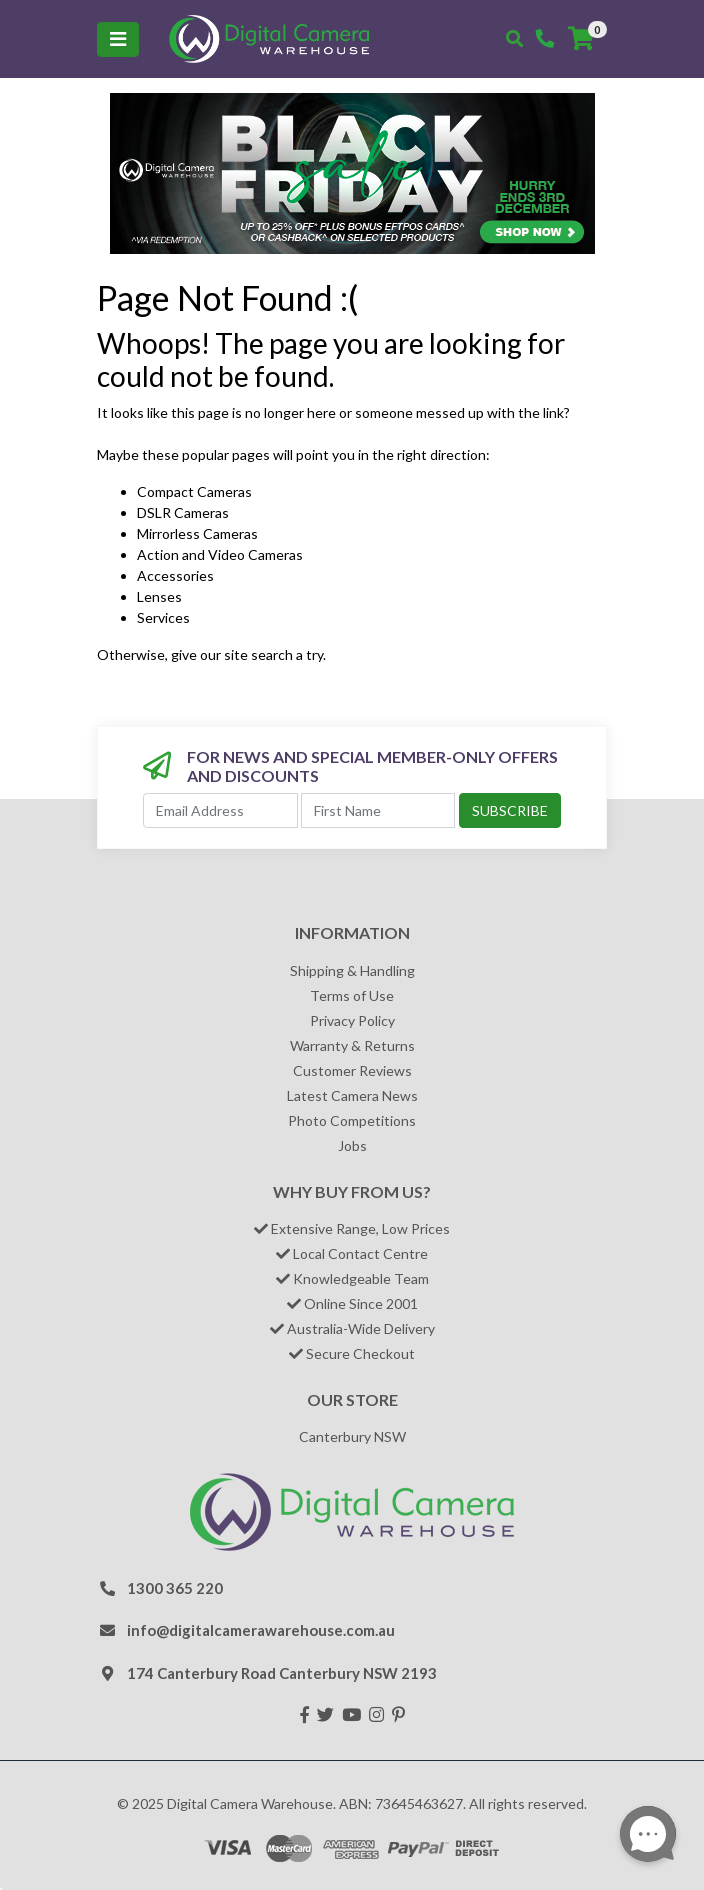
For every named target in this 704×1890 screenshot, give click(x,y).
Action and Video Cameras (220, 554)
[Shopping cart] (581, 39)
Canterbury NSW (352, 1436)
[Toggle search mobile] (514, 39)
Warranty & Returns (352, 1045)
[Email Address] (220, 810)
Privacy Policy (352, 1020)
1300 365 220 (175, 1588)
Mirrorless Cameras (197, 533)
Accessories (175, 575)
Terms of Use (352, 995)
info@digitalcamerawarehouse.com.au (261, 1630)
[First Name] (378, 810)
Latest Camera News (352, 1095)
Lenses (159, 596)
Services (163, 617)
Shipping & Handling (352, 970)
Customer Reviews (352, 1070)
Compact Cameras (194, 491)
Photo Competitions (352, 1120)
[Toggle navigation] (118, 39)
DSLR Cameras (183, 512)
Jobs (352, 1145)
